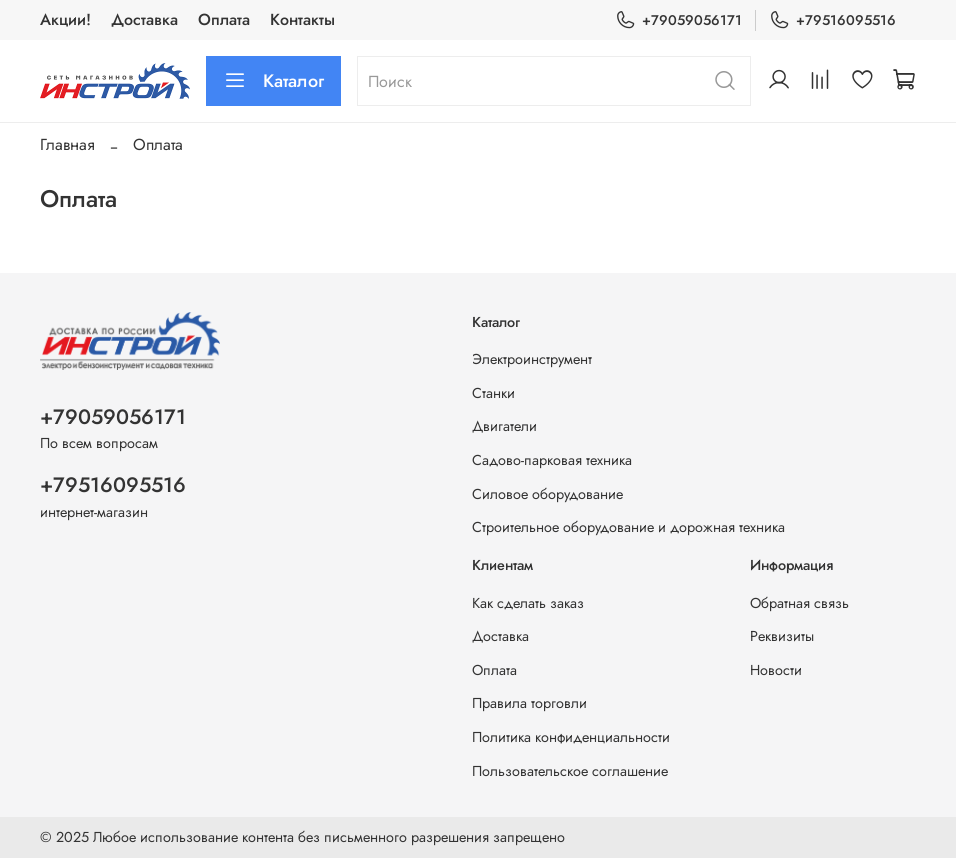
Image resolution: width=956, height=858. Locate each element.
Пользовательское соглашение (570, 771)
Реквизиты (782, 636)
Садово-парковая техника (552, 460)
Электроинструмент (532, 359)
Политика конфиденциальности (571, 737)
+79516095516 (832, 20)
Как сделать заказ (528, 603)
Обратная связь (799, 603)
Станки (493, 393)
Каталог (273, 81)
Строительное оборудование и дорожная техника (628, 527)
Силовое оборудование (547, 494)
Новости (776, 670)
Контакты (302, 19)
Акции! (65, 19)
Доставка (144, 19)
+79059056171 (678, 20)
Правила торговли (529, 703)
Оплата (224, 19)
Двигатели (504, 426)
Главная (67, 144)
